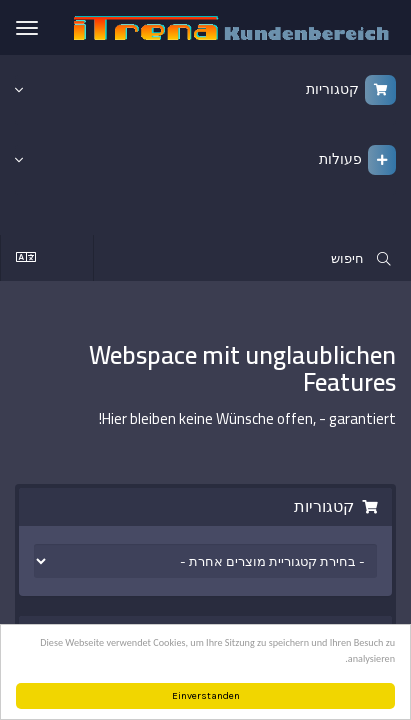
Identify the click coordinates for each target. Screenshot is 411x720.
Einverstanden (206, 696)
